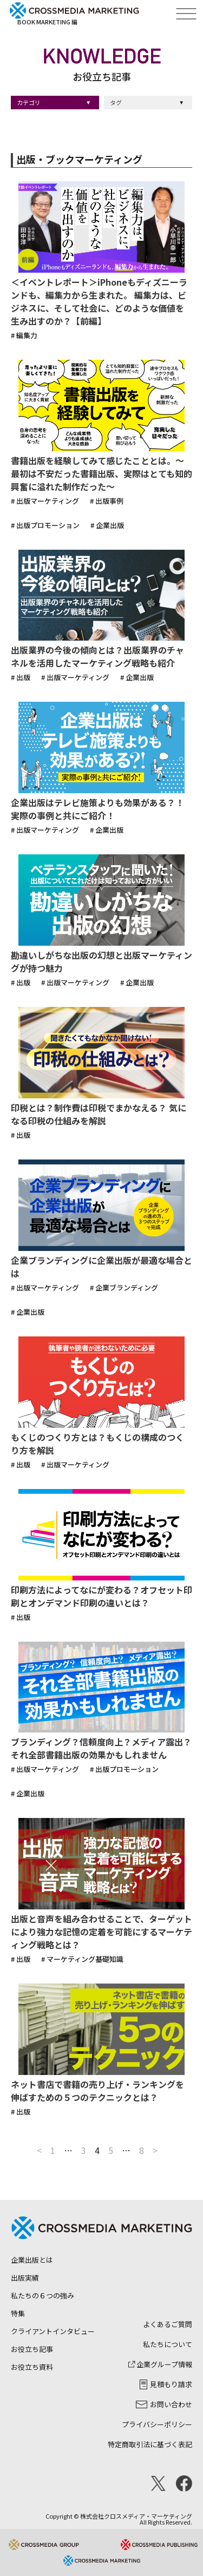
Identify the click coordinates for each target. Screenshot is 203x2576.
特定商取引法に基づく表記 (150, 2444)
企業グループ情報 (160, 2364)
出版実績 (25, 2277)
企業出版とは (32, 2260)
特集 (18, 2313)
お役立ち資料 (32, 2367)
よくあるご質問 (167, 2324)
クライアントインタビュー (53, 2331)
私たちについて (167, 2344)
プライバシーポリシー (157, 2424)
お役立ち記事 (32, 2349)
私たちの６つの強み (42, 2295)
